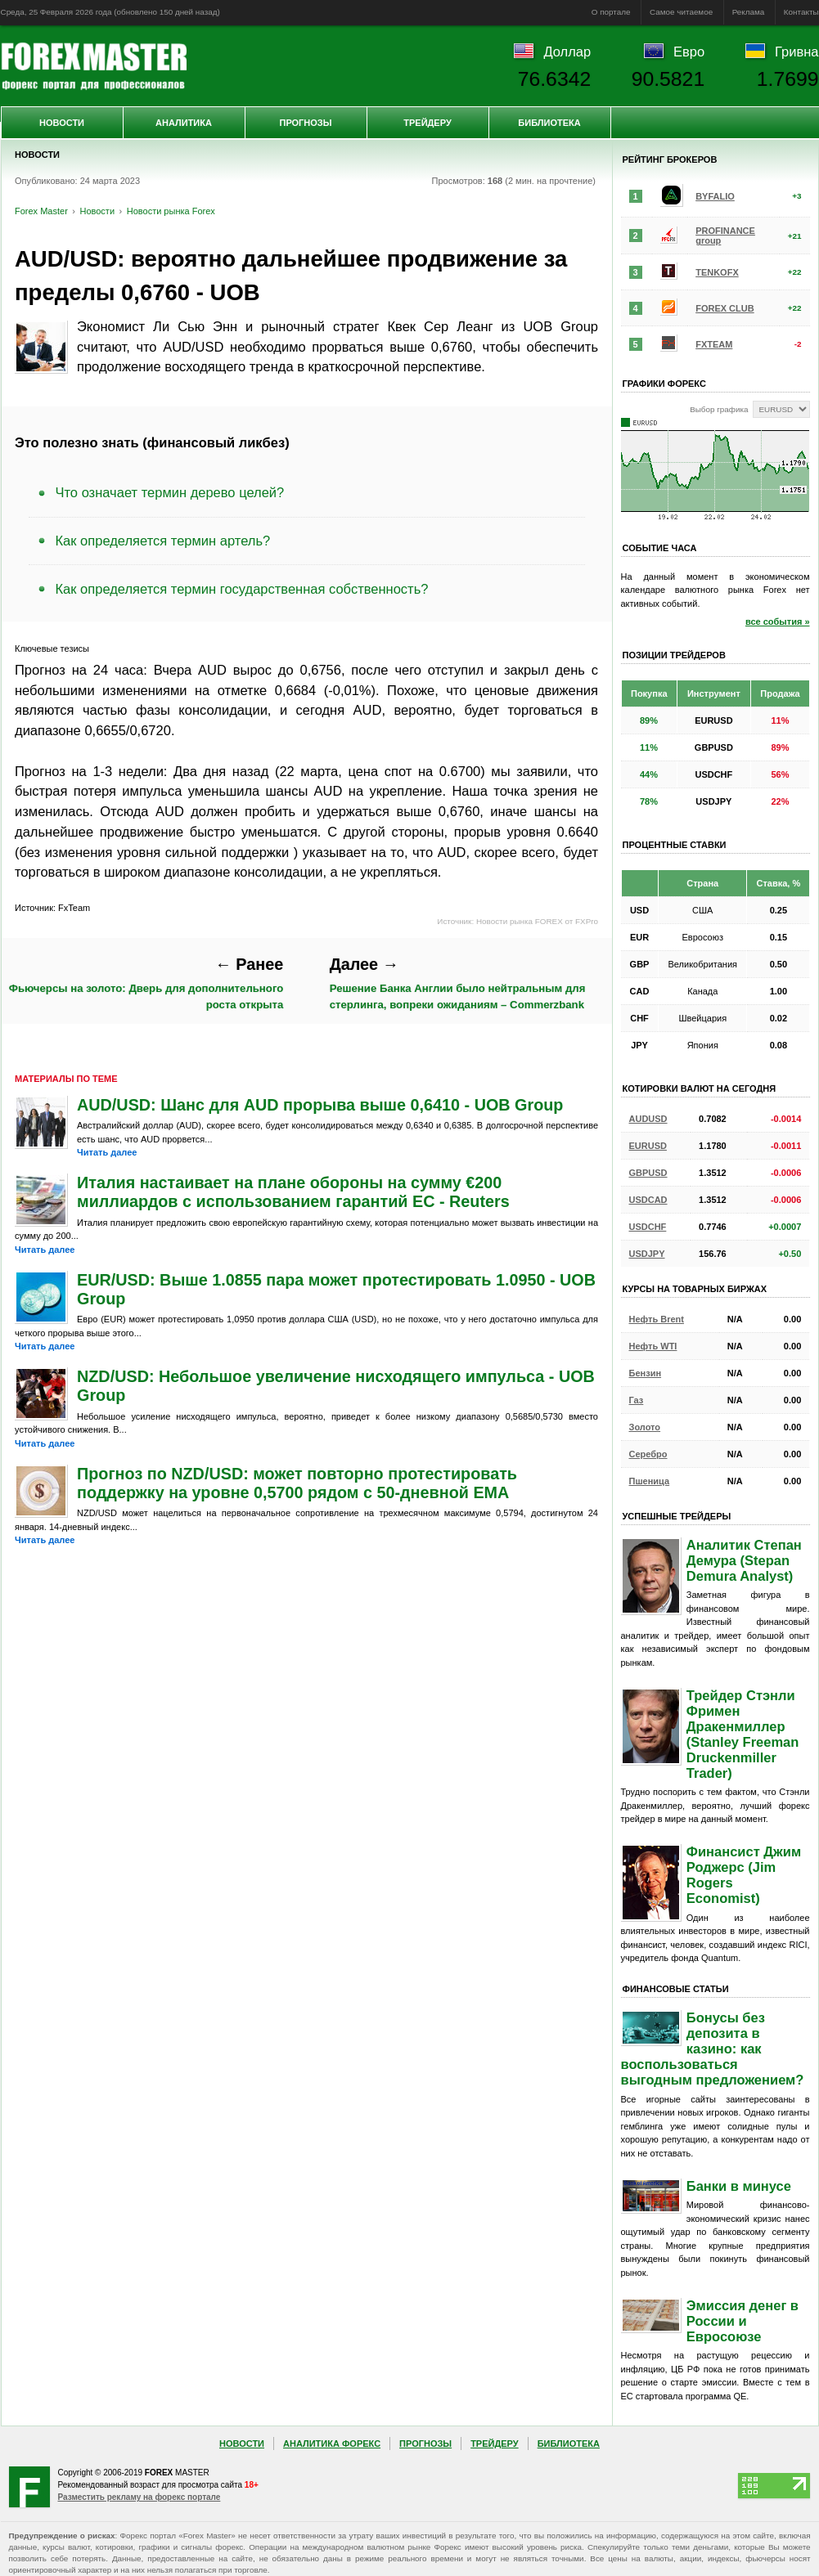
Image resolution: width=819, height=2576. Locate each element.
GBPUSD (648, 1173)
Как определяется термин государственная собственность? (242, 588)
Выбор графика (719, 409)
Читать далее (107, 1152)
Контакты (801, 11)
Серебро (648, 1454)
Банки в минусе (738, 2186)
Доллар (567, 51)
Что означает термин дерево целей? (170, 492)
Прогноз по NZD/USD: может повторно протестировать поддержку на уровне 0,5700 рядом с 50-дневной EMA (297, 1483)
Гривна (796, 51)
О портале (611, 11)
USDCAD (648, 1200)
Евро (688, 51)
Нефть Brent (656, 1319)
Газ (636, 1400)
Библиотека (549, 123)
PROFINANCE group (725, 235)
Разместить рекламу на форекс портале (139, 2497)
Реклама (748, 11)
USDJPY (647, 1254)
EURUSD (648, 1146)
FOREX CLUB (724, 308)
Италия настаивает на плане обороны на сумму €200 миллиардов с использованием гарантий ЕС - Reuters (293, 1192)
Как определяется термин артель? (163, 540)
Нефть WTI (653, 1346)
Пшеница (649, 1481)
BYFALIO (715, 196)
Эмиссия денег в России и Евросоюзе (742, 2321)
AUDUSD (648, 1119)
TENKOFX (717, 272)
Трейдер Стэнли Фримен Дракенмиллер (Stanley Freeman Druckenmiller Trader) (742, 1734)
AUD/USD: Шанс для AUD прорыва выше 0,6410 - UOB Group (320, 1105)
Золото (645, 1427)
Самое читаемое (681, 11)
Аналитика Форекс (331, 2443)
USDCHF (648, 1227)
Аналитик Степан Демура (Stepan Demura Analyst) (744, 1560)
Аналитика (183, 123)
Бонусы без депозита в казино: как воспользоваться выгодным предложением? (712, 2048)
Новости (61, 123)
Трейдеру (427, 123)
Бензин (645, 1373)
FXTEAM (713, 344)
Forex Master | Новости (94, 66)
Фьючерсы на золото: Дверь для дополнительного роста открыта (146, 983)
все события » (777, 621)
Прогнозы (305, 123)
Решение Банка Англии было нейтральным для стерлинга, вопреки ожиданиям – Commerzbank (458, 983)
